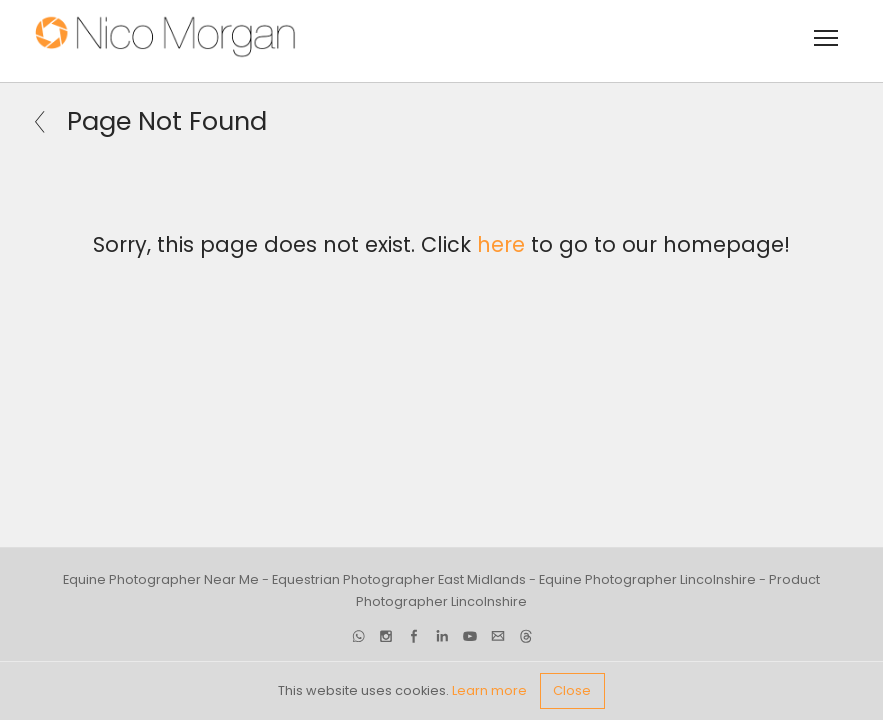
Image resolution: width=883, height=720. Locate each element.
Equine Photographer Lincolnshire (647, 579)
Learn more (489, 690)
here (501, 244)
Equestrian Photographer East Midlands (399, 579)
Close (572, 690)
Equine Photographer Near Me (161, 579)
